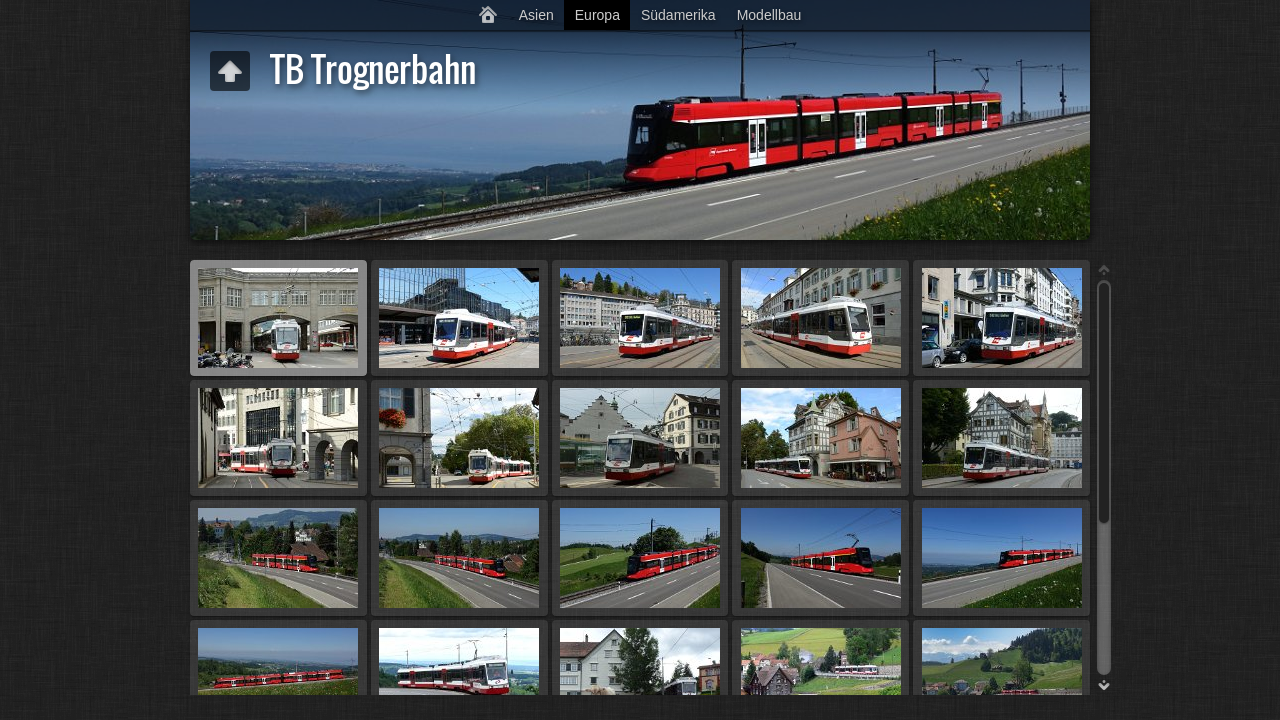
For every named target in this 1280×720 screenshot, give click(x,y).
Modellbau (769, 15)
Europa (597, 15)
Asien (536, 15)
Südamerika (678, 15)
